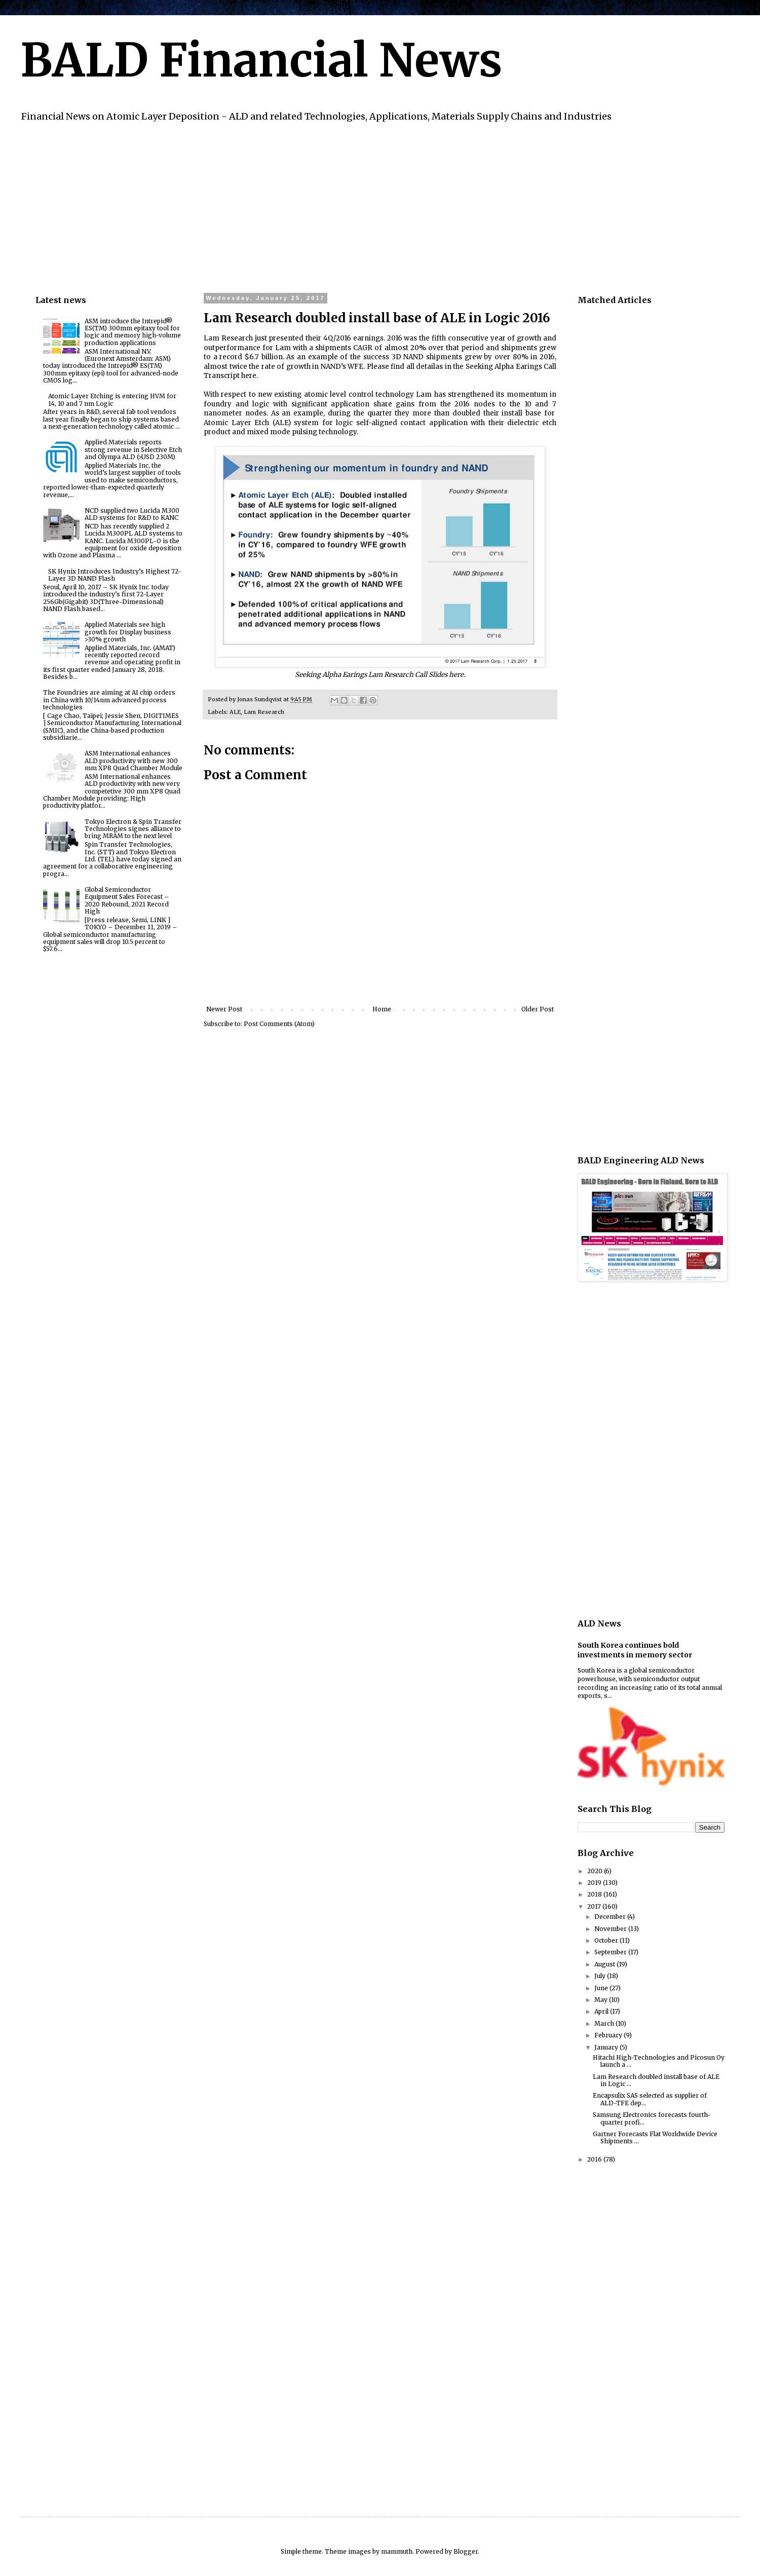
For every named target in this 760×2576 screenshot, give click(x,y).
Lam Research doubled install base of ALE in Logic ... (656, 2080)
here (248, 375)
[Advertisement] (339, 206)
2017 (594, 1906)
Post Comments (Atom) (279, 1024)
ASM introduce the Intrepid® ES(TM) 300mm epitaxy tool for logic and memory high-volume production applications (133, 332)
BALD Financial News (261, 60)
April (602, 2011)
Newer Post (224, 1009)
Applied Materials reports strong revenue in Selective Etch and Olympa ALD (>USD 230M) (133, 449)
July (600, 1976)
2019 (595, 1882)
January (607, 2047)
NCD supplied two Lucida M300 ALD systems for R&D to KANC (132, 514)
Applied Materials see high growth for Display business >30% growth (128, 632)
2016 (595, 2159)
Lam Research (264, 711)
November (611, 1929)
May (601, 1999)
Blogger (465, 2551)
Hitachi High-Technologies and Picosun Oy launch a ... (659, 2061)
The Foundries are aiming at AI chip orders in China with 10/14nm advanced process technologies (109, 700)
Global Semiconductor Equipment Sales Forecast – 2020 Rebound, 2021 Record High (127, 900)
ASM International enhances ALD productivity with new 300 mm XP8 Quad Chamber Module (133, 760)
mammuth (396, 2551)
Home (381, 1009)
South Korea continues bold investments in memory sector (635, 1650)
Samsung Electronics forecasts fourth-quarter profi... (652, 2118)
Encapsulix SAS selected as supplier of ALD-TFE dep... (650, 2099)
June (602, 1988)
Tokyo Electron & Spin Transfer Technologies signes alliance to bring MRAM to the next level (133, 829)
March (605, 2023)
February (609, 2035)
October (607, 1940)
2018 (595, 1894)
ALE (235, 711)
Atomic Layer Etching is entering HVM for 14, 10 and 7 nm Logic (112, 399)
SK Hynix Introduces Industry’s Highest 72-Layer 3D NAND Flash (114, 574)
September (611, 1952)
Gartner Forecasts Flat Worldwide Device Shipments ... (655, 2137)
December (610, 1916)
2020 (595, 1871)
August (605, 1964)
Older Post (537, 1009)
